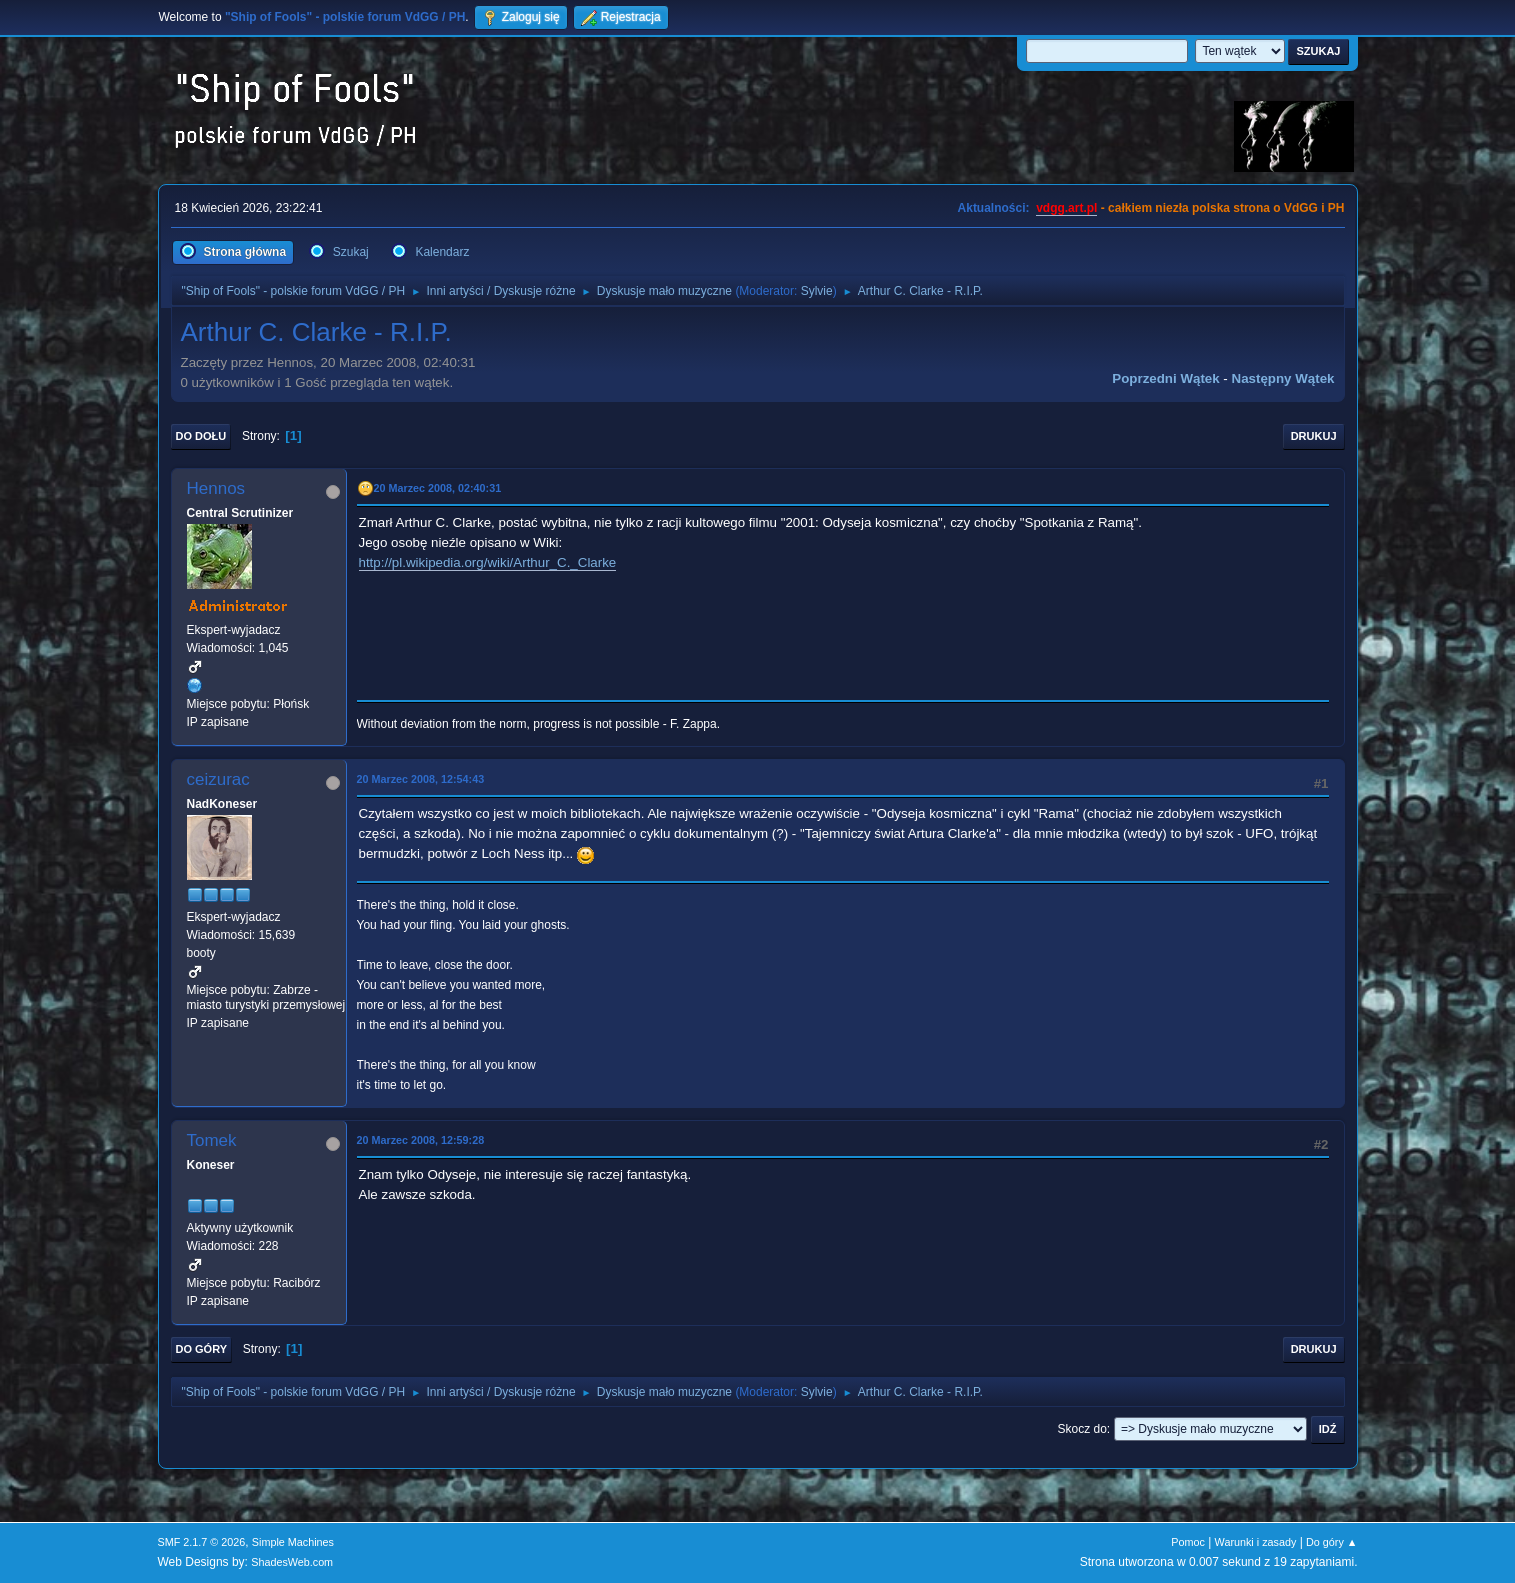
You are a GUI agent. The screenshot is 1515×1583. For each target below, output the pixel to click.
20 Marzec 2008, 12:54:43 (421, 779)
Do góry (202, 1349)
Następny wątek (1283, 378)
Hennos (216, 488)
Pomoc (1188, 1542)
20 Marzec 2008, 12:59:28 (421, 1140)
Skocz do (1082, 1429)
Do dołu (201, 436)
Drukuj (1314, 436)
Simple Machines (293, 1542)
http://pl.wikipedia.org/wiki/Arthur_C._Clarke (488, 562)
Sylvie (817, 291)
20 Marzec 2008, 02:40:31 (438, 488)
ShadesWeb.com (292, 1562)
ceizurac (218, 779)
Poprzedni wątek (1165, 378)
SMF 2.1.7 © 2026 (202, 1542)
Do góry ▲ (1331, 1542)
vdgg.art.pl (1066, 208)
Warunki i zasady (1256, 1542)
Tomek (212, 1140)
